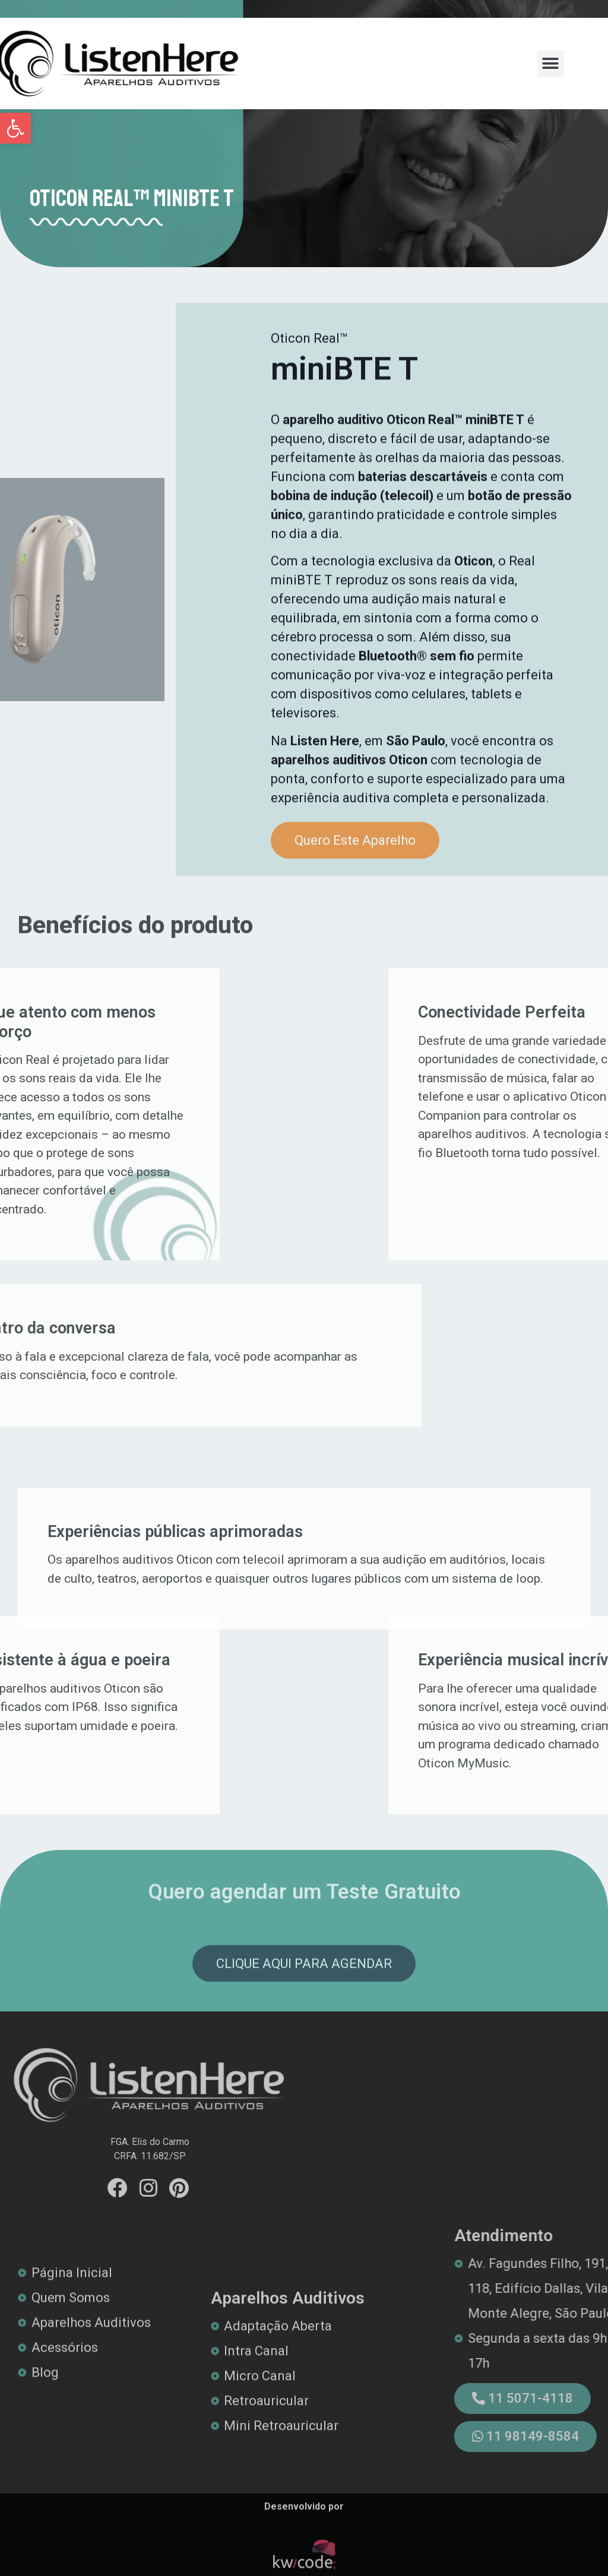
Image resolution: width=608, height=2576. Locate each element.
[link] (15, 128)
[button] (550, 63)
